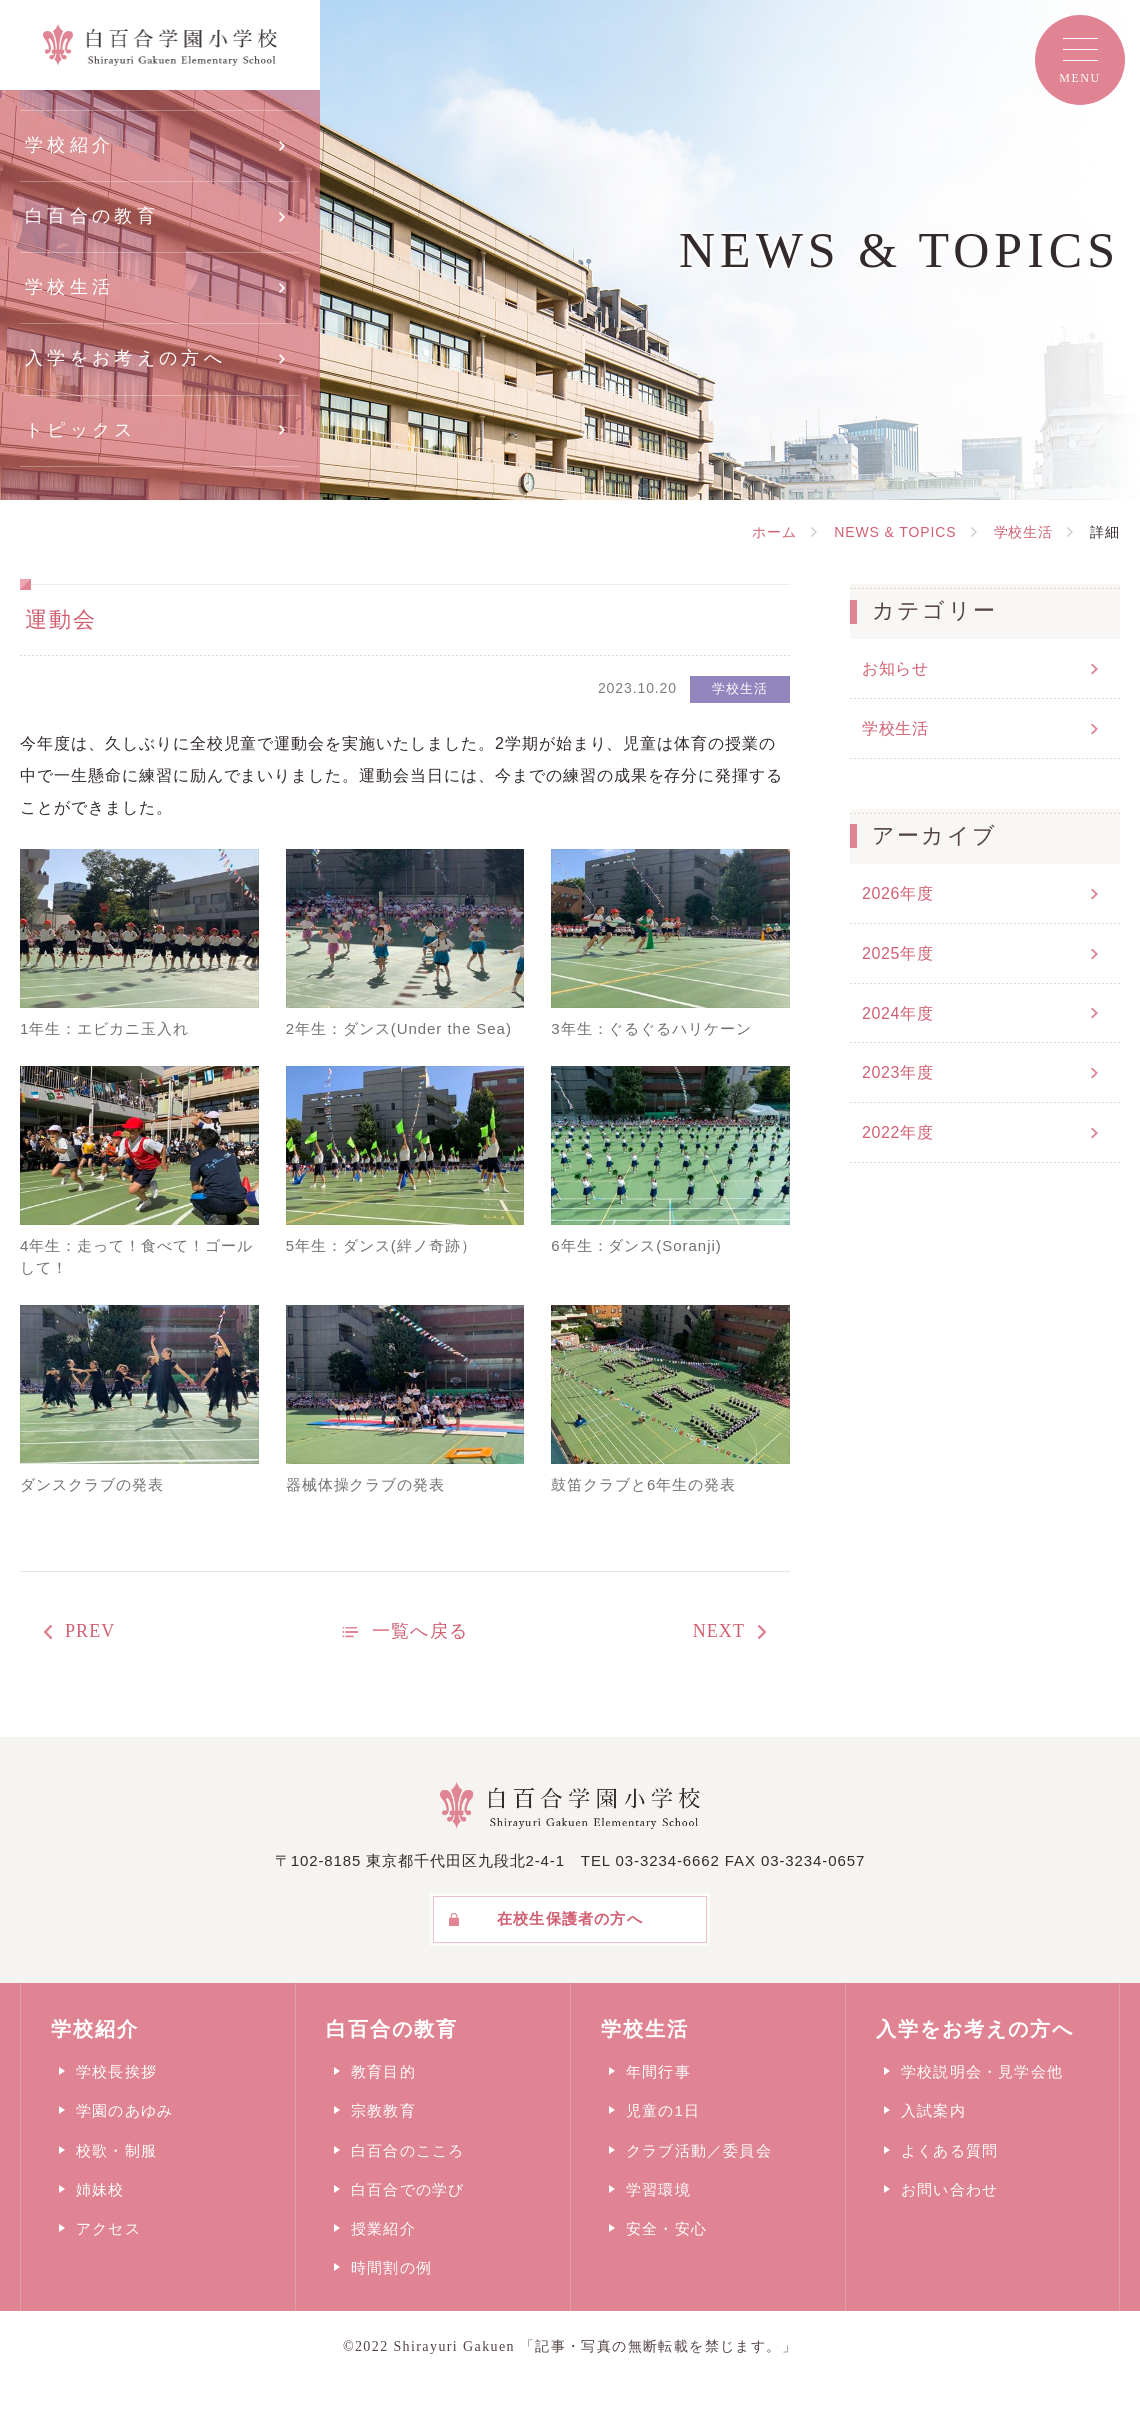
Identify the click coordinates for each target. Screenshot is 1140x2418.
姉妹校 (100, 2189)
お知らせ (895, 668)
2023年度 (897, 1072)
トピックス (81, 430)
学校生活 (69, 287)
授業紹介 (383, 2228)
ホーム (774, 532)
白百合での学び (407, 2189)
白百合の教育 (92, 216)
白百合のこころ (407, 2150)
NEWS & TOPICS (895, 532)
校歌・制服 (116, 2150)
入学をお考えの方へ (125, 358)
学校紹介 (69, 145)
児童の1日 (663, 2110)
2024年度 (897, 1013)
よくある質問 (949, 2150)
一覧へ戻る (419, 1631)
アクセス (108, 2228)
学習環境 (658, 2189)
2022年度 (897, 1132)
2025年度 (897, 953)
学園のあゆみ (124, 2110)
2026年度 (897, 893)
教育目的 (383, 2071)
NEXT (719, 1631)
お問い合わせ (949, 2189)
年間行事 (658, 2071)
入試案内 (933, 2110)
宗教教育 (383, 2110)
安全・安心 (666, 2228)
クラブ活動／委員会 (699, 2150)
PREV (90, 1631)
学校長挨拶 (116, 2071)
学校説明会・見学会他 (982, 2071)
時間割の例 (391, 2267)
